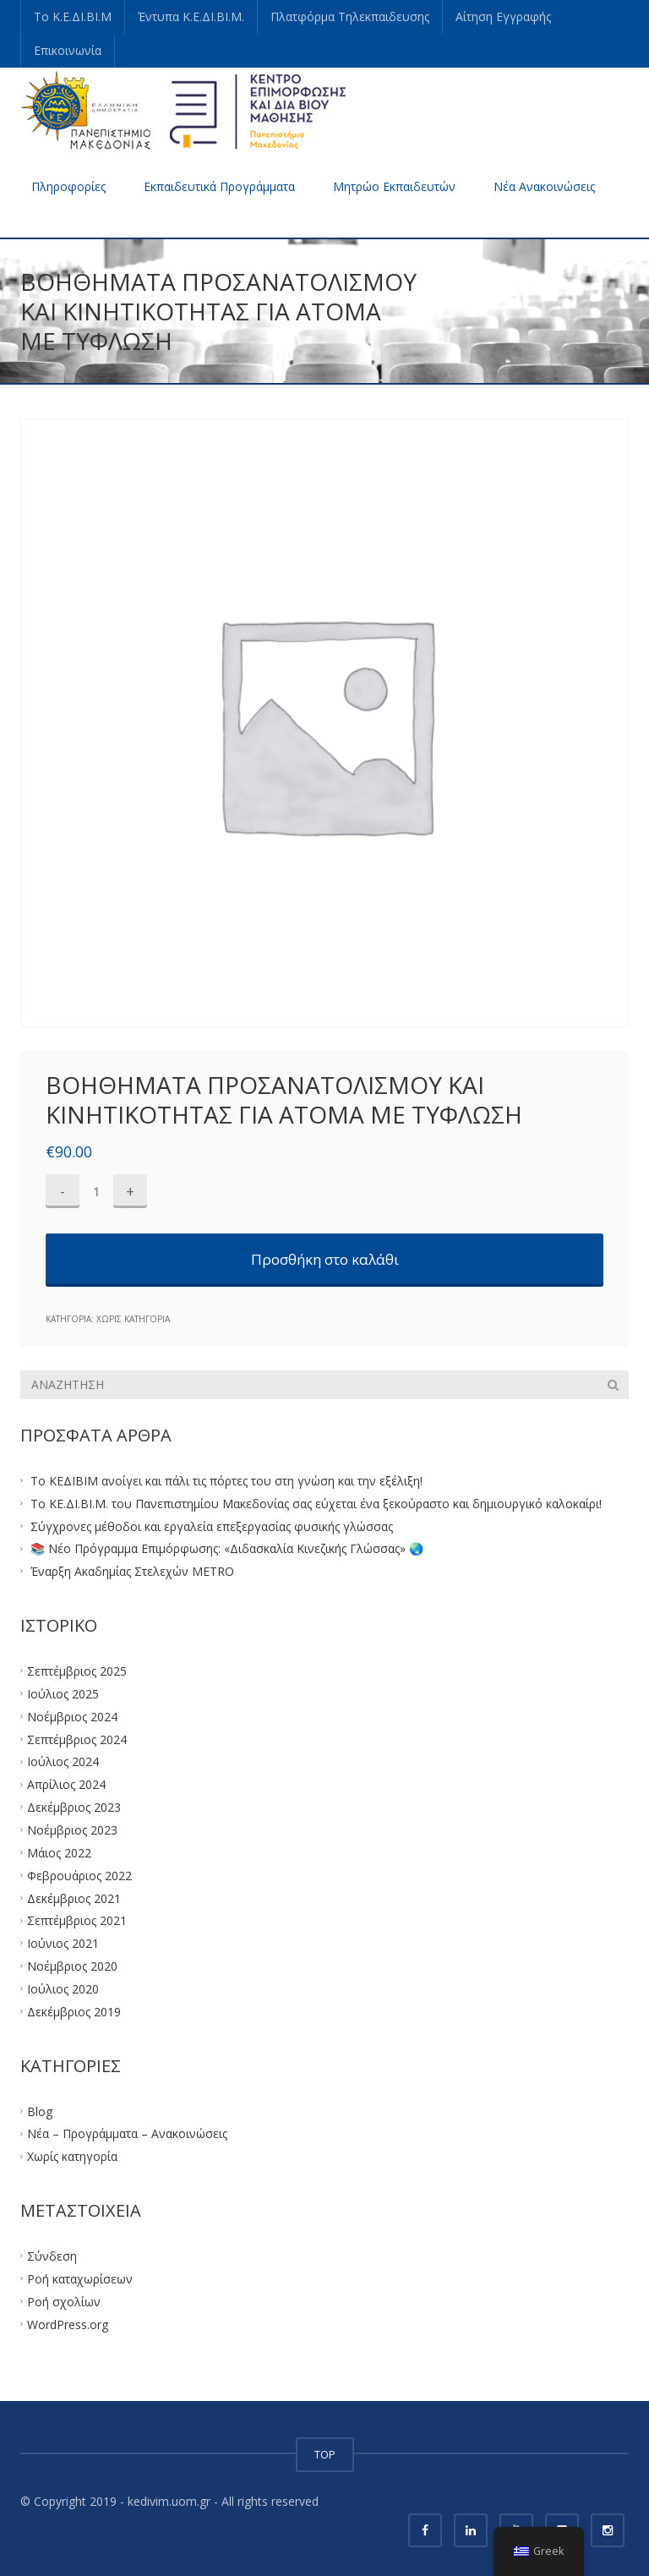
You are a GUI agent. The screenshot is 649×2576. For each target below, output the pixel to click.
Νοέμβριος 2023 (72, 1830)
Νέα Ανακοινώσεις (544, 186)
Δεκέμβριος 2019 (74, 2011)
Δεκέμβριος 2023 (74, 1807)
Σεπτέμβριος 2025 (77, 1671)
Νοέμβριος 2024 (72, 1716)
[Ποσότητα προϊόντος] (96, 1191)
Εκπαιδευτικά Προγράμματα (219, 186)
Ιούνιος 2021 (63, 1943)
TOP (324, 2454)
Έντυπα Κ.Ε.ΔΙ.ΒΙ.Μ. (191, 16)
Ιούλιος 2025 (63, 1694)
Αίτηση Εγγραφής (503, 16)
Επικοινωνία (67, 50)
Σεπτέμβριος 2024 (77, 1739)
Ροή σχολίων (64, 2301)
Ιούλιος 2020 (63, 1989)
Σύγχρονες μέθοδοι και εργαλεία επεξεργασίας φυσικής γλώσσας (211, 1526)
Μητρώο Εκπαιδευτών (394, 186)
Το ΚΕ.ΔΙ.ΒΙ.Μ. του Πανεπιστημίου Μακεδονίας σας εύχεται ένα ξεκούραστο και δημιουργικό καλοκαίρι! (316, 1503)
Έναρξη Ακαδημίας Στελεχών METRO (132, 1571)
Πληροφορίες (68, 186)
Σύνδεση (52, 2256)
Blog (39, 2111)
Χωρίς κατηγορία (133, 1319)
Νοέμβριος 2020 (72, 1966)
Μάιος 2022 (59, 1852)
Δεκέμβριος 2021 (74, 1898)
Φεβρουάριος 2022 (79, 1875)
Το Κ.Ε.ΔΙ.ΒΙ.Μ (73, 16)
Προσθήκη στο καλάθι (325, 1259)
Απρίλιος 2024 (66, 1784)
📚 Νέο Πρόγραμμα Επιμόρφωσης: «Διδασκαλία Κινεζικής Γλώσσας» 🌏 (226, 1548)
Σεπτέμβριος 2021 (77, 1920)
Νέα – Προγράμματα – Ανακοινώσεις (127, 2133)
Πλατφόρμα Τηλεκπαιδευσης (349, 16)
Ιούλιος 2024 (63, 1761)
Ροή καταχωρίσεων (80, 2279)
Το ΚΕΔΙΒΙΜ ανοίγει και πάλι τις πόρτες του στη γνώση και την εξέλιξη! (226, 1481)
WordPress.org (67, 2324)
